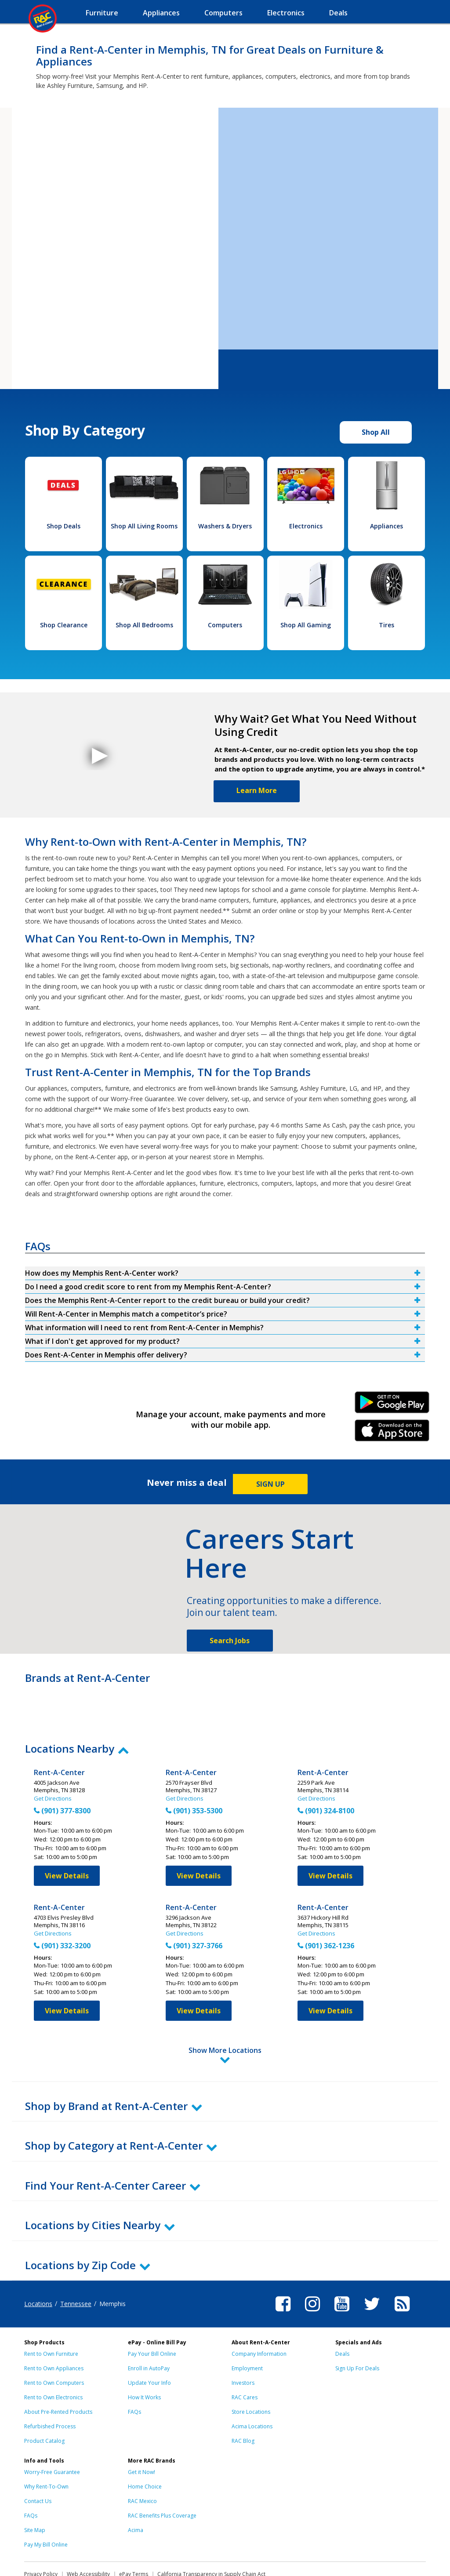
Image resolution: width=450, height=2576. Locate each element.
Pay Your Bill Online (152, 2315)
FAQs (134, 2373)
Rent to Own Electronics (53, 2358)
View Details (67, 1876)
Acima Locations (252, 2387)
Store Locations (251, 2373)
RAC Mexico (142, 2462)
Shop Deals (63, 526)
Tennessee (75, 2265)
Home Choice (145, 2448)
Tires (386, 625)
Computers (225, 625)
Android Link (392, 1405)
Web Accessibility (88, 2535)
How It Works (144, 2358)
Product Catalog (44, 2402)
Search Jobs (230, 1640)
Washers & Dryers (225, 526)
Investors (243, 2344)
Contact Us (37, 2462)
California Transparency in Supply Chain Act (211, 2535)
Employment (247, 2329)
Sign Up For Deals (357, 2329)
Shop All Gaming (305, 625)
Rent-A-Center (59, 1772)
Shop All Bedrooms (144, 625)
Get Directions (53, 1798)
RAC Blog (243, 2402)
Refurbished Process (50, 2387)
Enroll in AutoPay (149, 2329)
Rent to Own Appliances (53, 2329)
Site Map (34, 2491)
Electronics (306, 526)
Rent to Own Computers (54, 2344)
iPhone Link (392, 1433)
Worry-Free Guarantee (52, 2433)
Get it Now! (141, 2433)
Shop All (376, 432)
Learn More (256, 790)
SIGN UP (270, 1484)
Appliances (386, 526)
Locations (38, 2265)
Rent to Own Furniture (51, 2315)
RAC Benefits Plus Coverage (162, 2477)
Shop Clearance (63, 625)
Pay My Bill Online (46, 2506)
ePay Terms (133, 2535)
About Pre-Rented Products (58, 2373)
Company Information (259, 2315)
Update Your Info (149, 2344)
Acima (135, 2491)
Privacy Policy (41, 2535)
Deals (342, 2315)
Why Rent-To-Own (46, 2448)
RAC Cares (245, 2358)
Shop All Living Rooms (144, 526)
